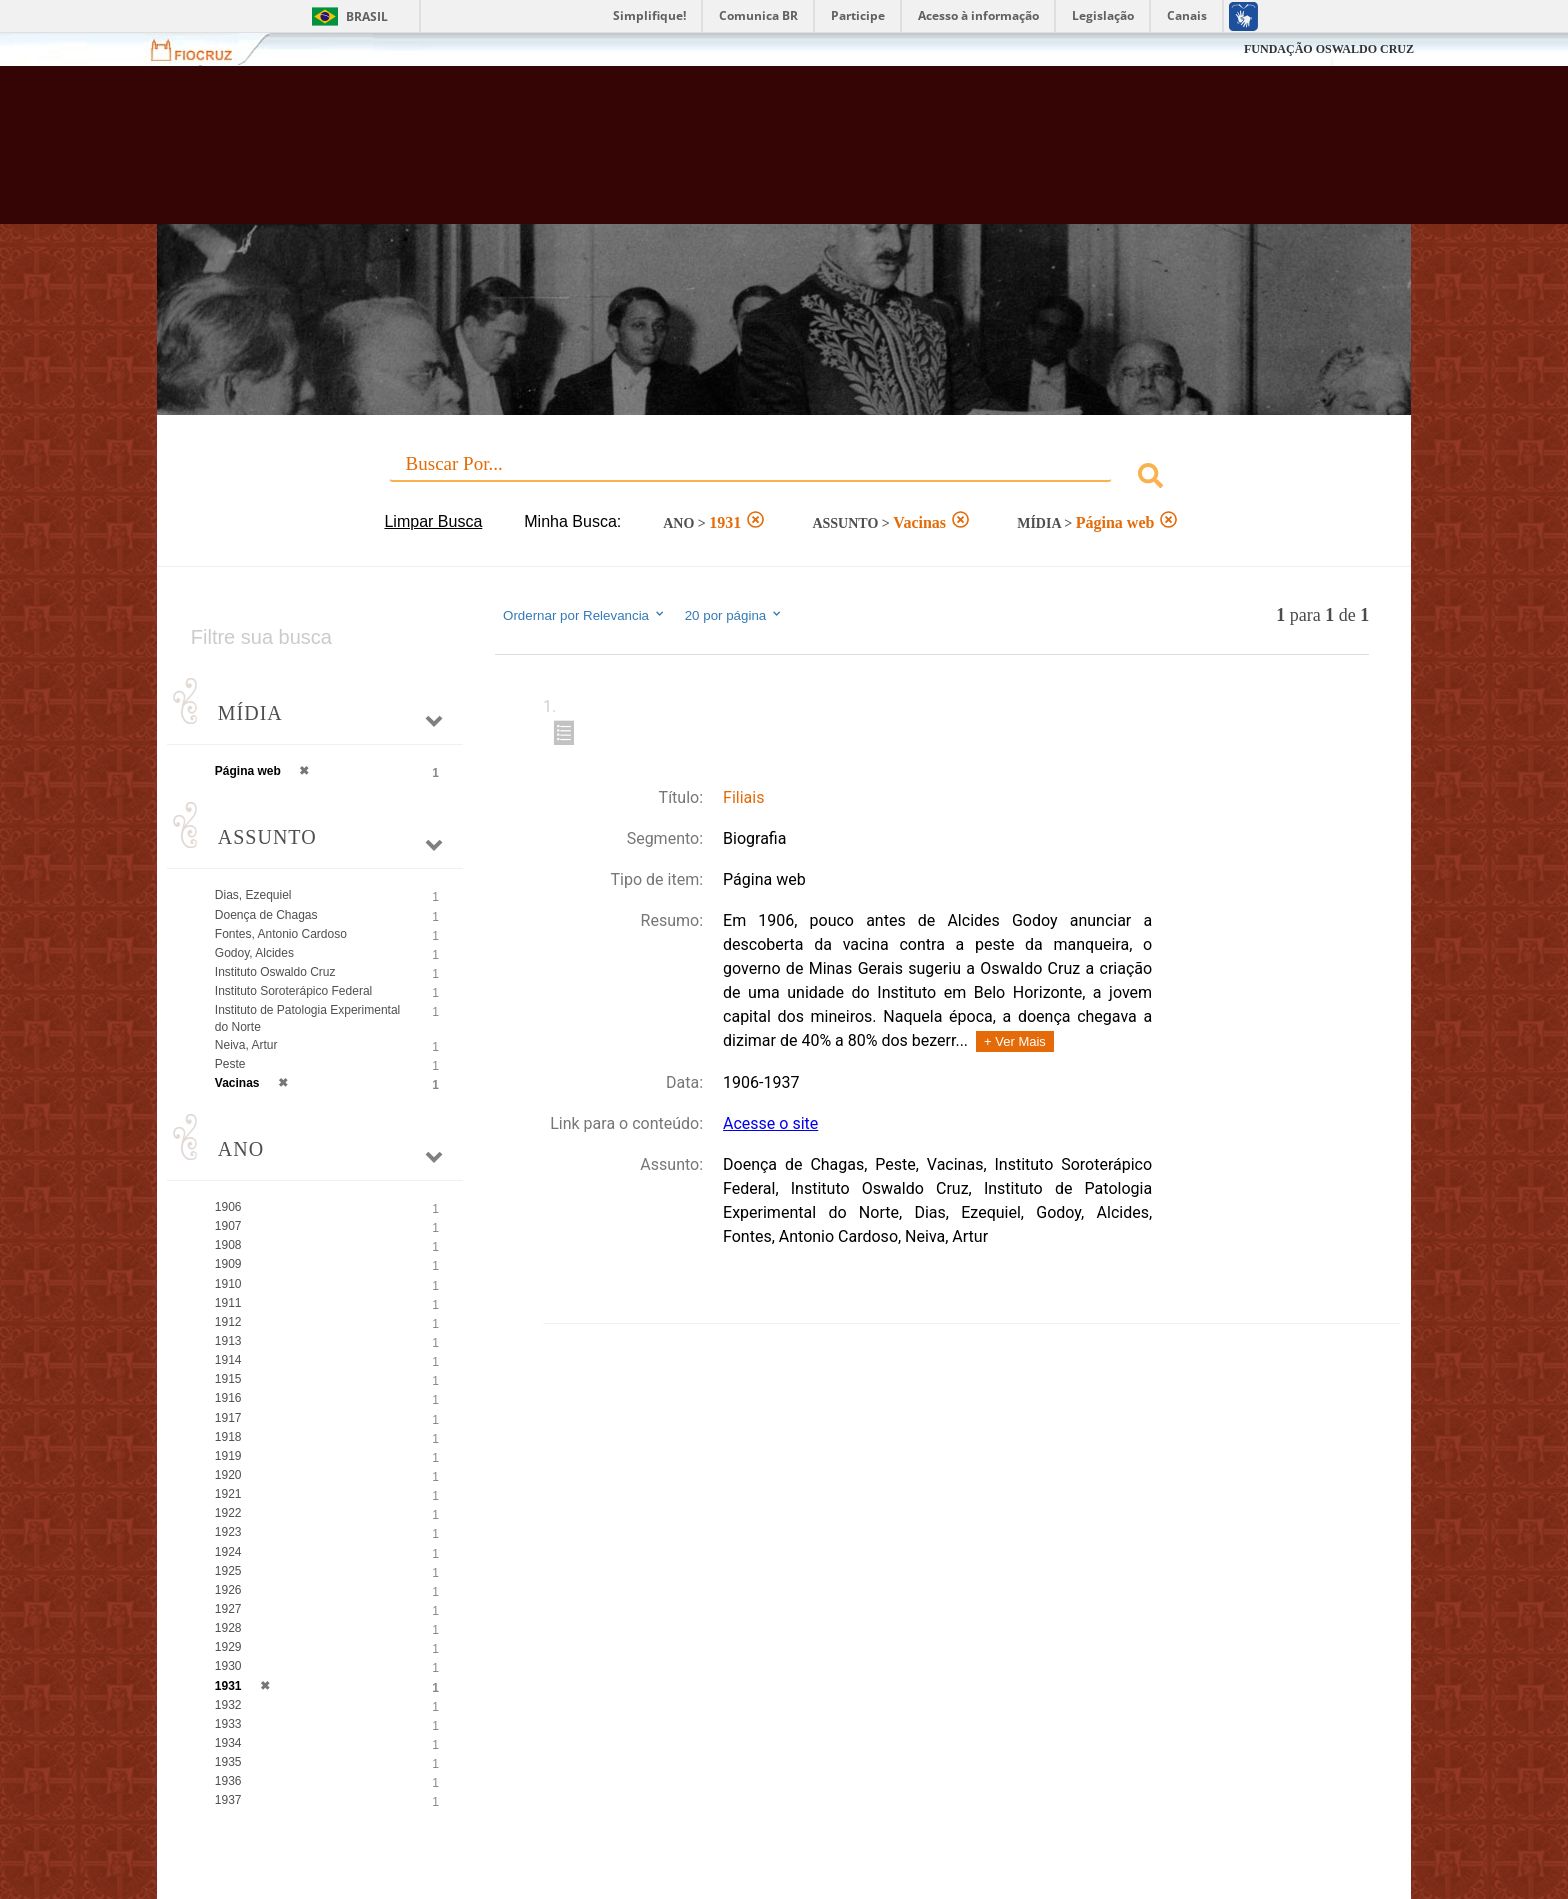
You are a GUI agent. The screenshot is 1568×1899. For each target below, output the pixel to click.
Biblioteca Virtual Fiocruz (675, 155)
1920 (228, 1475)
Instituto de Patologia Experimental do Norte (307, 1018)
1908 (228, 1245)
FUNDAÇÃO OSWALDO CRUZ (1329, 49)
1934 (228, 1743)
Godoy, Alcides (254, 953)
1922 (228, 1513)
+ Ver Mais (1015, 1041)
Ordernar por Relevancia (584, 615)
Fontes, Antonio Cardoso (281, 934)
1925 (228, 1571)
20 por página (734, 615)
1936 (228, 1781)
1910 (228, 1284)
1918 (228, 1437)
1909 (228, 1264)
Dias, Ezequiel (253, 895)
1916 (228, 1398)
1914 (228, 1360)
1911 (228, 1303)
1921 (228, 1494)
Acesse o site (770, 1123)
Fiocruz (203, 49)
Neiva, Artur (246, 1045)
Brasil (367, 16)
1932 (228, 1705)
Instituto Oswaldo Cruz (275, 972)
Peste (230, 1064)
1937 (228, 1800)
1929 (228, 1647)
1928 (228, 1628)
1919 (228, 1456)
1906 (228, 1207)
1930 (228, 1666)
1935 (228, 1762)
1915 (228, 1379)
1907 (228, 1226)
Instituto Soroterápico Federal (293, 991)
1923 (228, 1532)
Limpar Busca (433, 521)
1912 (228, 1322)
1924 (228, 1552)
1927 (228, 1609)
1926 (228, 1590)
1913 (228, 1341)
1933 (228, 1724)
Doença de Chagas (266, 915)
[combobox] (784, 478)
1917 (228, 1418)
